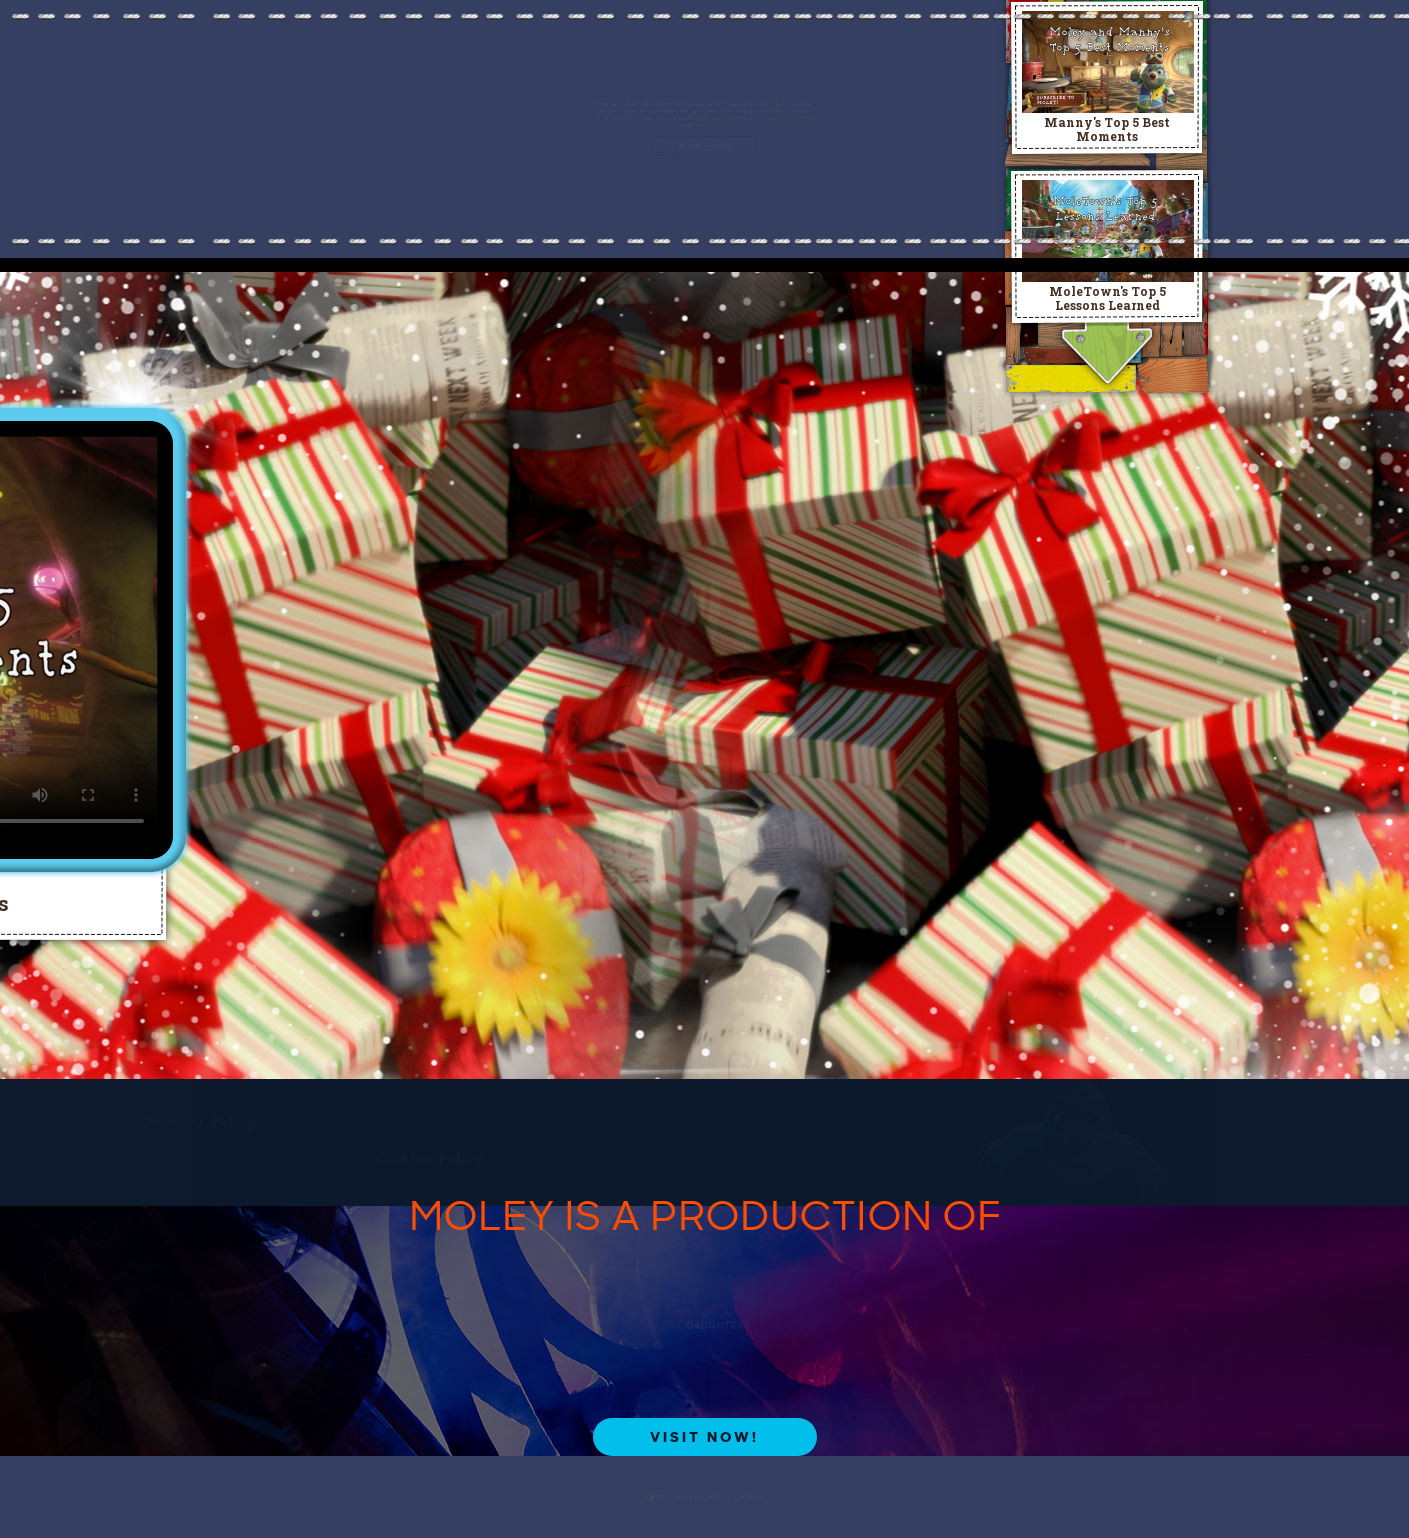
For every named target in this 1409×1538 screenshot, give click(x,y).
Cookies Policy (722, 117)
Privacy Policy (994, 95)
